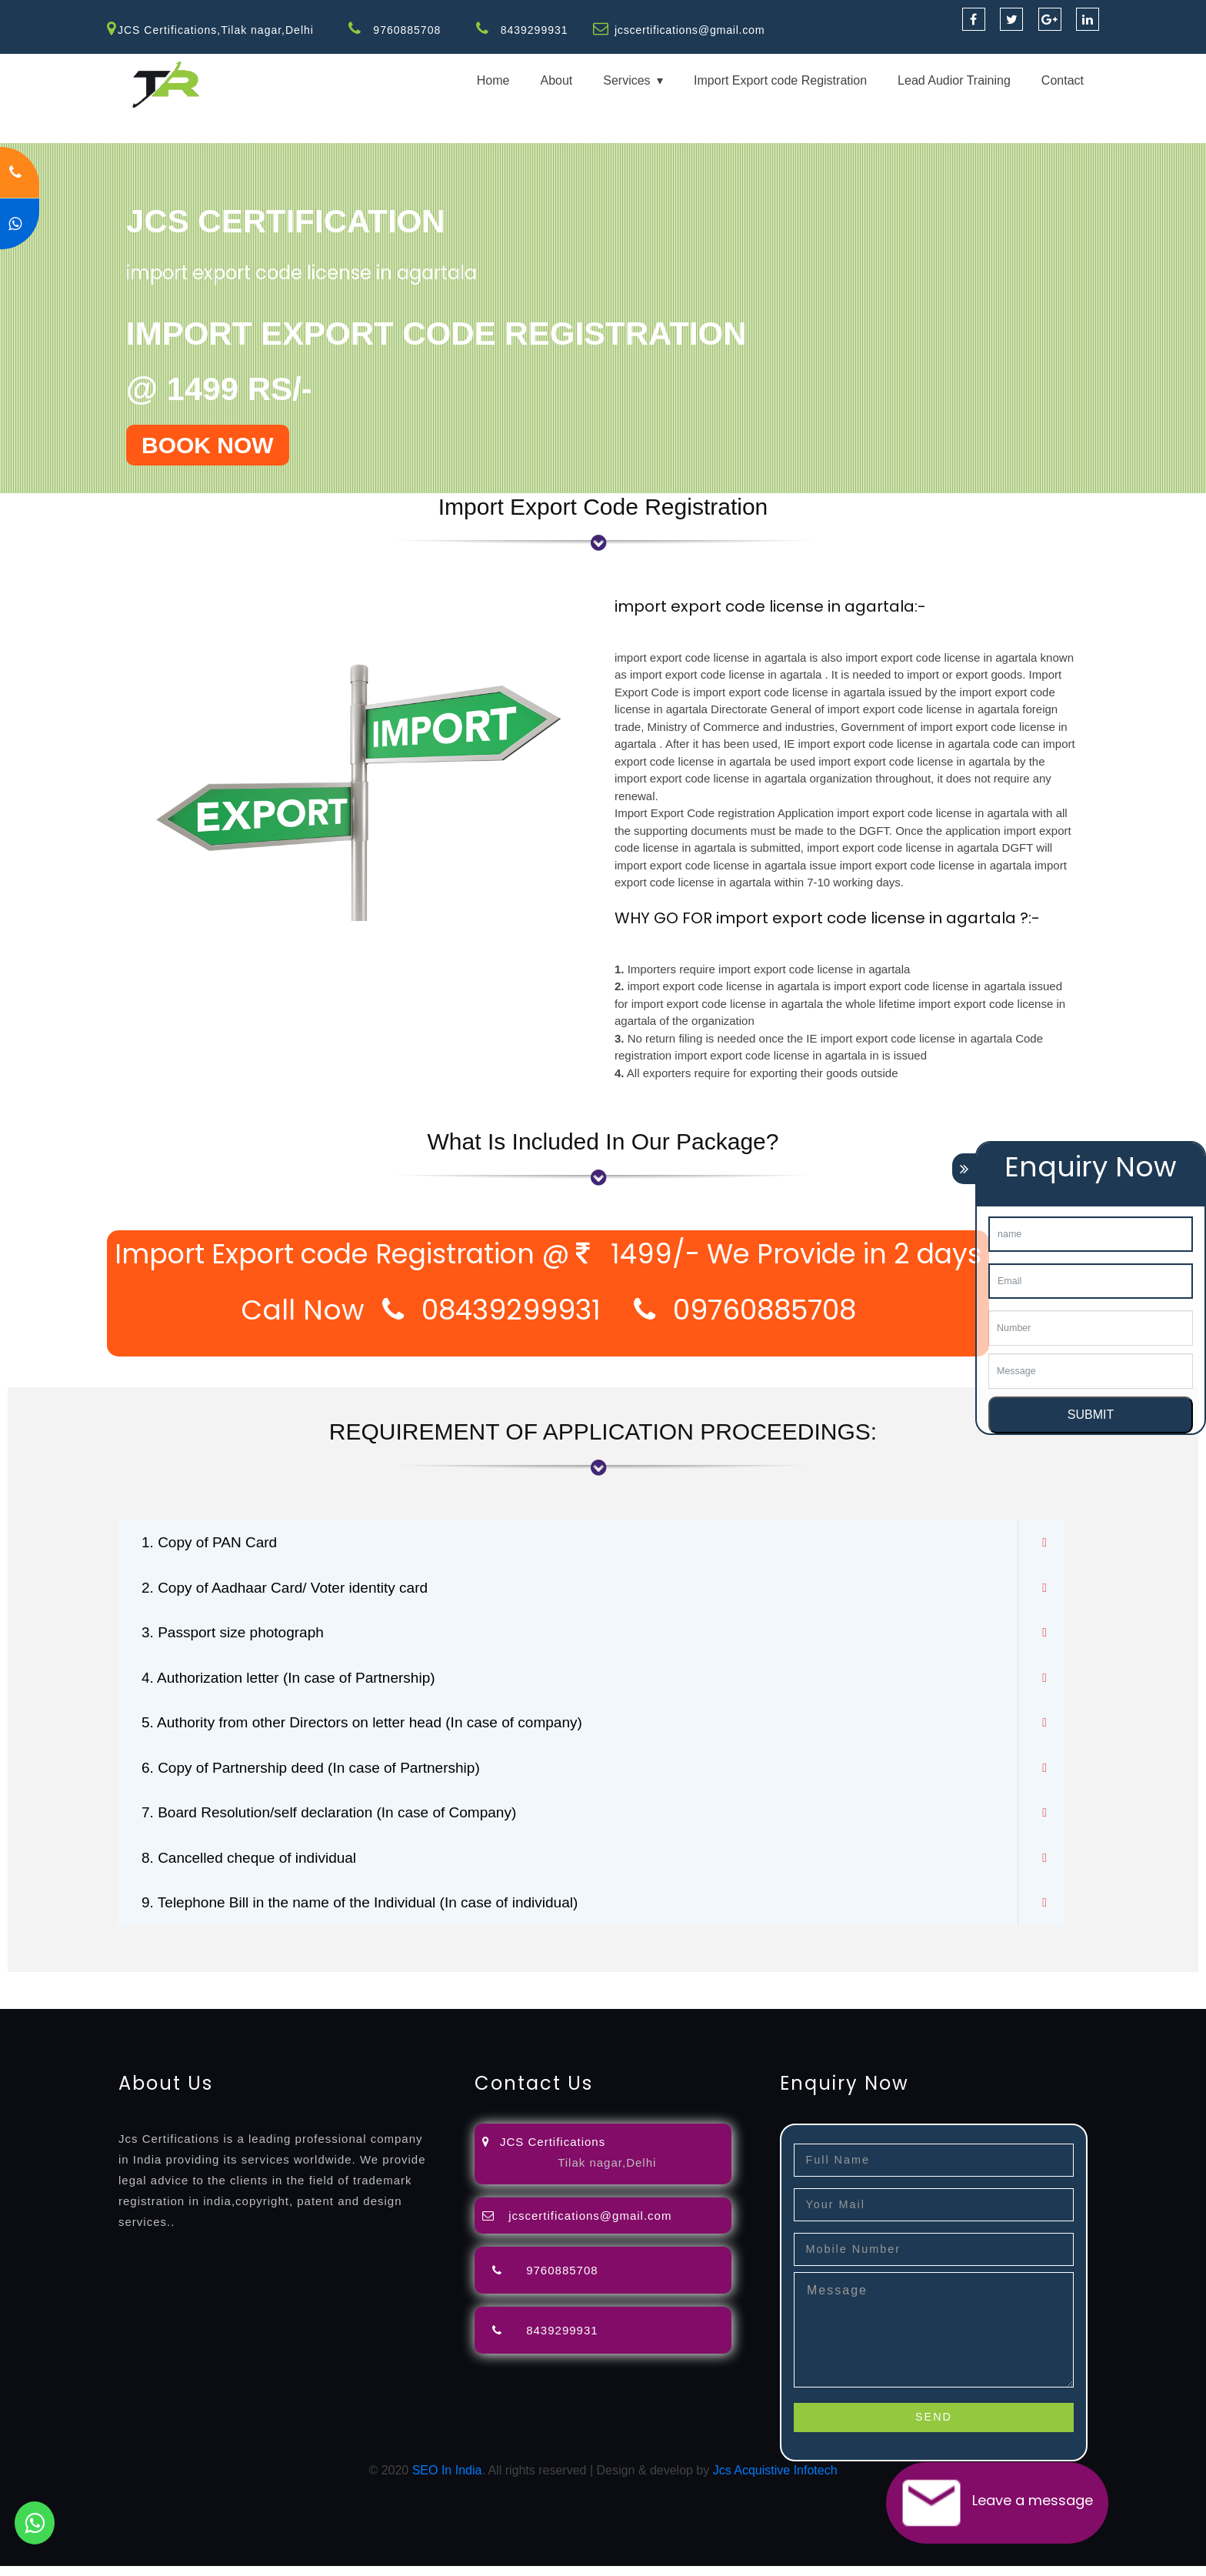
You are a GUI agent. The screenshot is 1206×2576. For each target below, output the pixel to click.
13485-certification (387, 2009)
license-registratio (849, 1990)
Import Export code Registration (780, 80)
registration (615, 1990)
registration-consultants (171, 1990)
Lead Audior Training (954, 80)
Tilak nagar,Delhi (607, 2173)
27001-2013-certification (268, 2009)
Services (626, 80)
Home (493, 80)
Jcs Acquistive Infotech (775, 2480)
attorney (519, 1990)
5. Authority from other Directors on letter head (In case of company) (373, 1728)
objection (394, 1990)
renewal (670, 1990)
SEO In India (447, 2480)
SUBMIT (1091, 1414)
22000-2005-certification (131, 2009)
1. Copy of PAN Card (213, 1543)
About (556, 80)
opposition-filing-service (302, 1990)
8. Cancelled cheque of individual (255, 1866)
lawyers (444, 1990)
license (779, 1990)
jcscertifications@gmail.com (691, 30)
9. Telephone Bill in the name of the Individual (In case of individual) (371, 1912)
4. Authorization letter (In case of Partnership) (296, 1681)
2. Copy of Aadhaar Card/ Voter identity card (292, 1589)
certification (932, 1990)
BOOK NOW (208, 445)
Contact (1062, 80)
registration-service (52, 1990)
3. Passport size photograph (237, 1635)
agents (563, 1990)
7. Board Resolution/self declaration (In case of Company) (339, 1820)
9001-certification (1078, 1990)
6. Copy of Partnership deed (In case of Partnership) (319, 1774)
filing (480, 1990)
